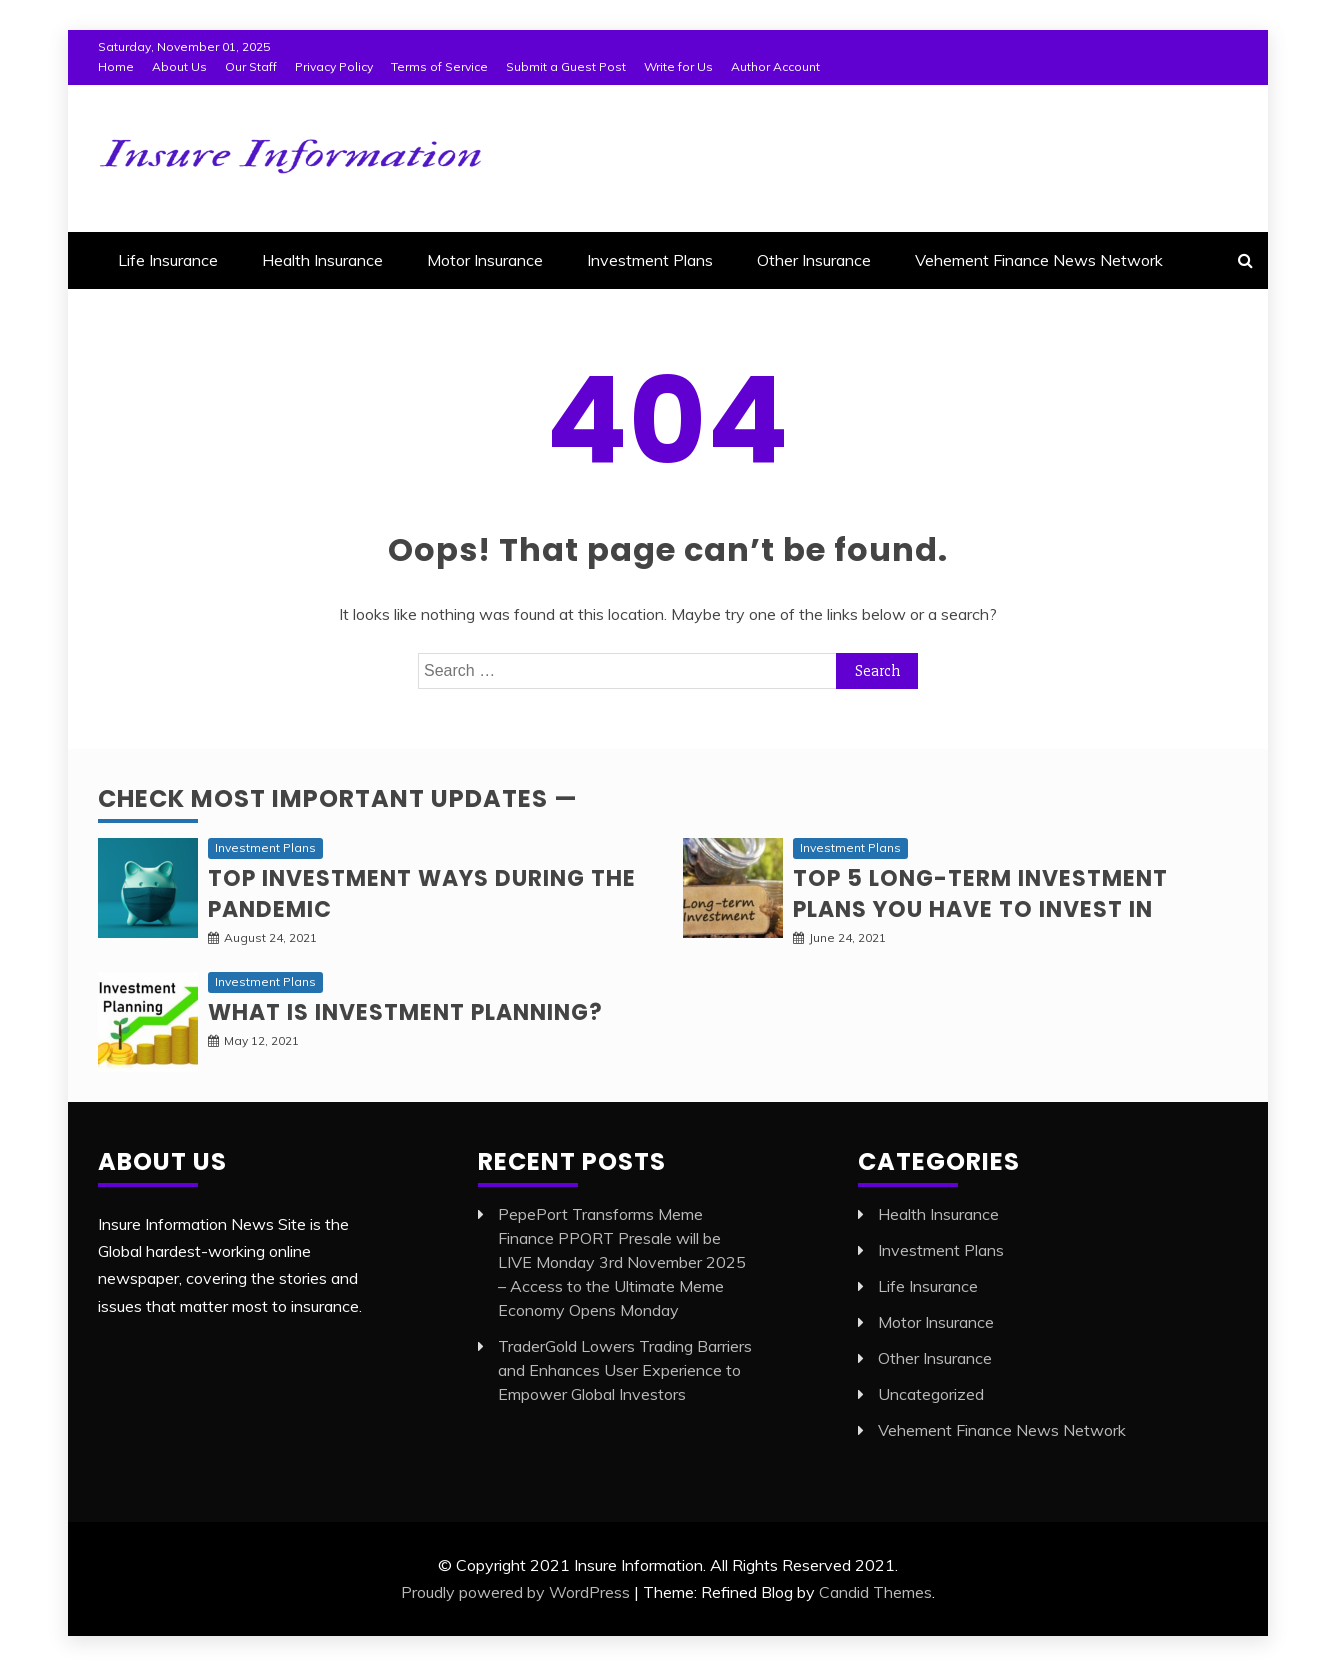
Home (116, 66)
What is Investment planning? (405, 1012)
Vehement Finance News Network (1039, 260)
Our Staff (251, 66)
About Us (179, 66)
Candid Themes (875, 1592)
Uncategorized (931, 1394)
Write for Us (678, 66)
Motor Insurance (485, 260)
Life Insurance (168, 260)
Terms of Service (439, 66)
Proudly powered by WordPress (515, 1592)
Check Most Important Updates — (338, 798)
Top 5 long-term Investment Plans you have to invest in (980, 894)
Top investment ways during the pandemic (422, 894)
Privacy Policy (334, 66)
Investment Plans (650, 260)
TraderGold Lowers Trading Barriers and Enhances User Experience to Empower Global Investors (625, 1370)
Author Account (775, 66)
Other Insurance (814, 260)
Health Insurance (322, 260)
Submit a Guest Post (566, 66)
